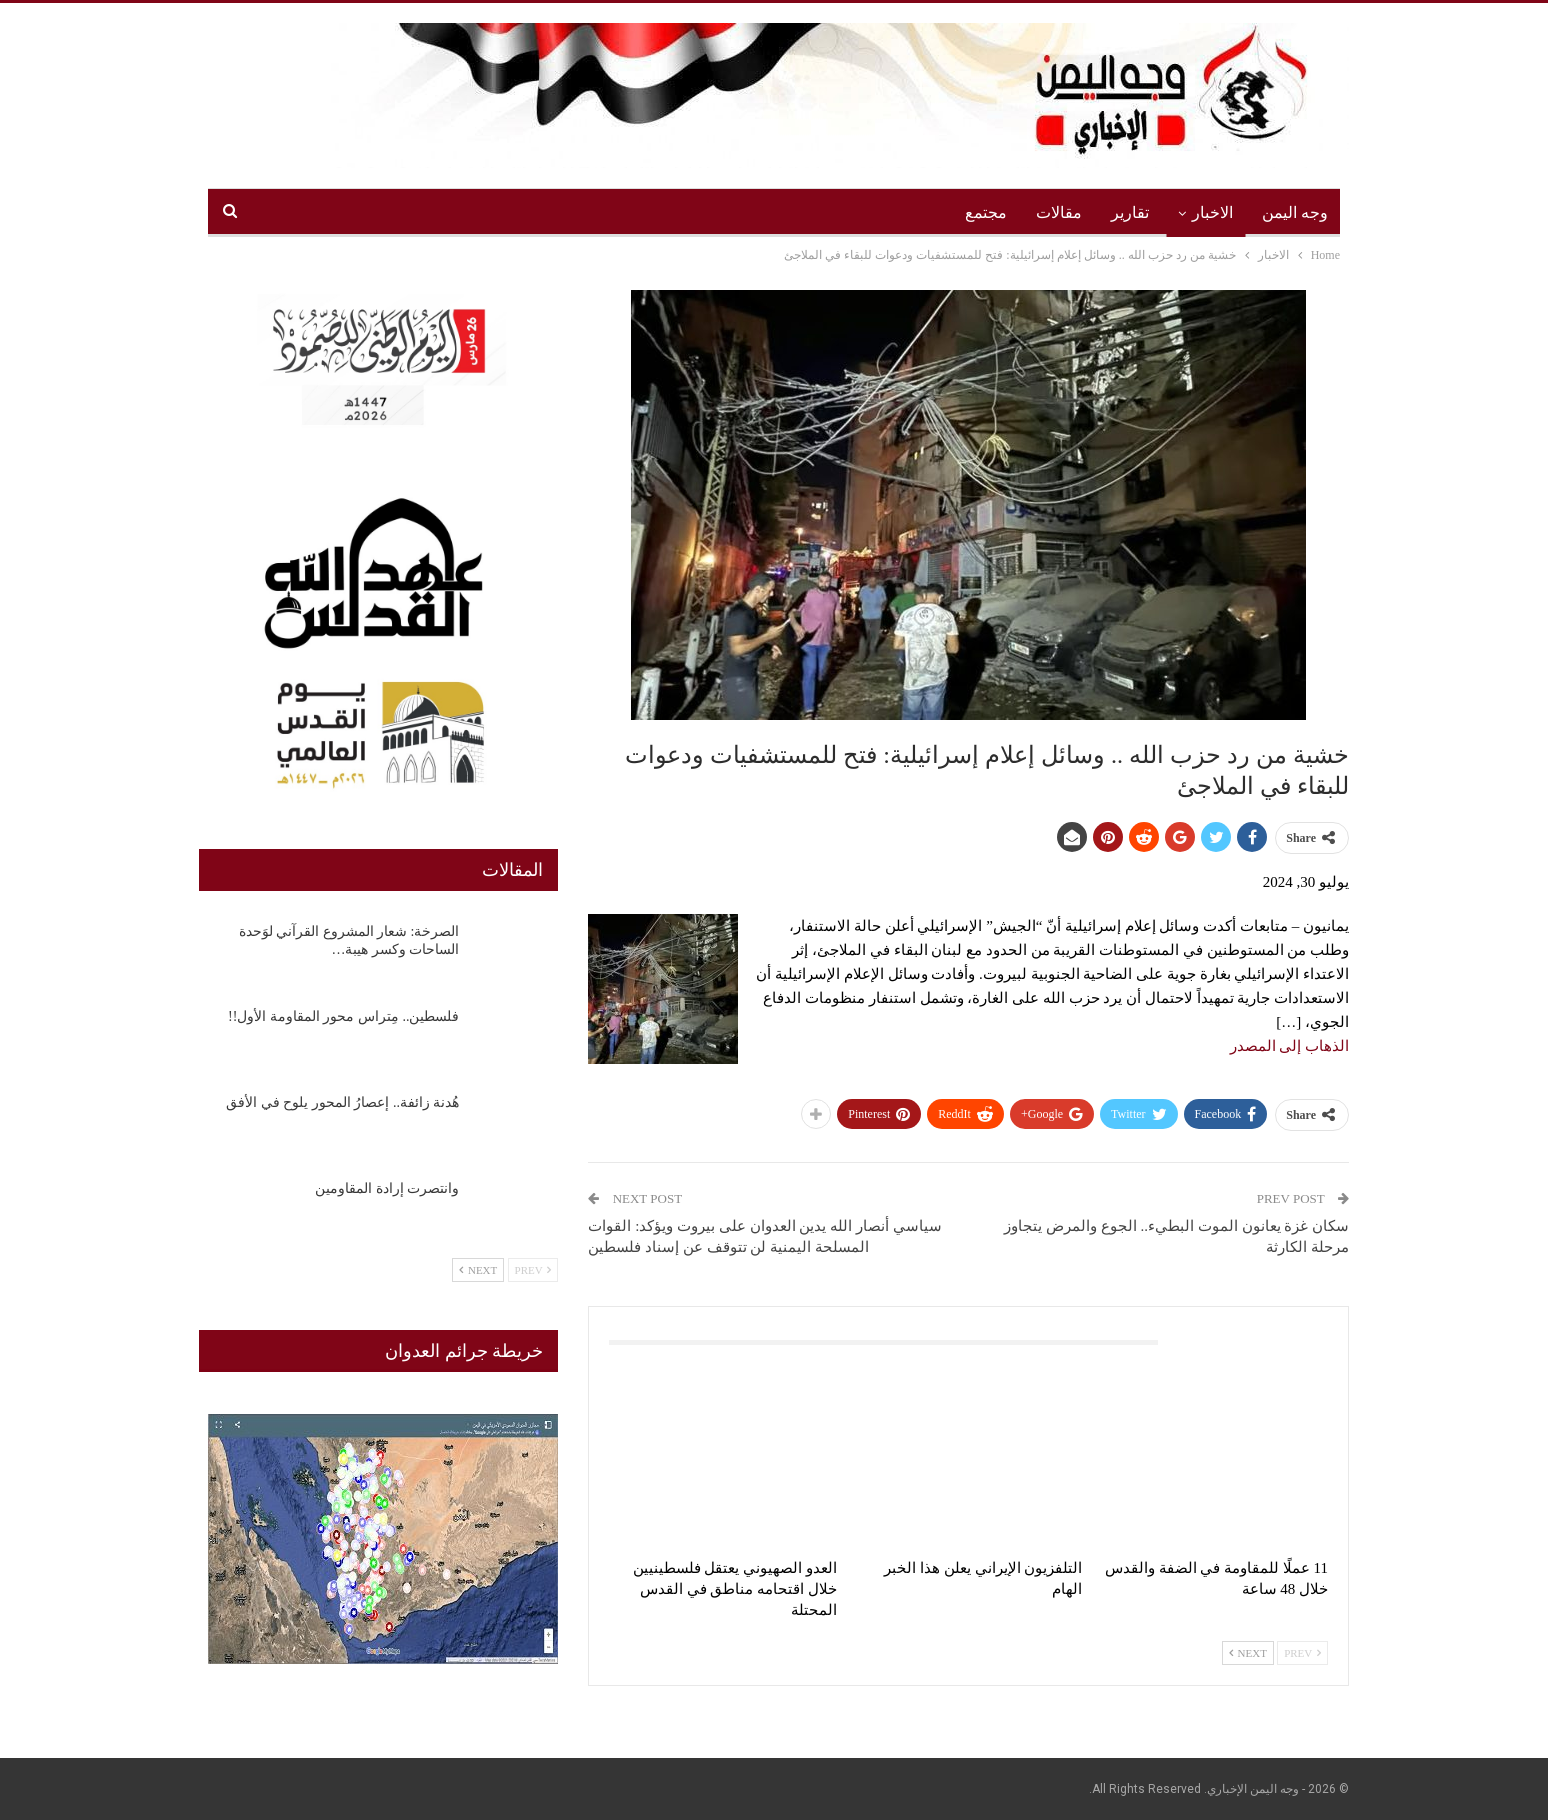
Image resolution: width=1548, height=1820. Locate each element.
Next (1248, 1653)
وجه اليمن (1295, 212)
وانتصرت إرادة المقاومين (387, 1188)
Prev (1302, 1653)
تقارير (1130, 212)
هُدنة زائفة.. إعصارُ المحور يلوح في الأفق (342, 1102)
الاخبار (1212, 212)
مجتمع (986, 212)
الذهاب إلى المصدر (1290, 1046)
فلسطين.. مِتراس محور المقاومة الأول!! (343, 1016)
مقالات (1059, 212)
